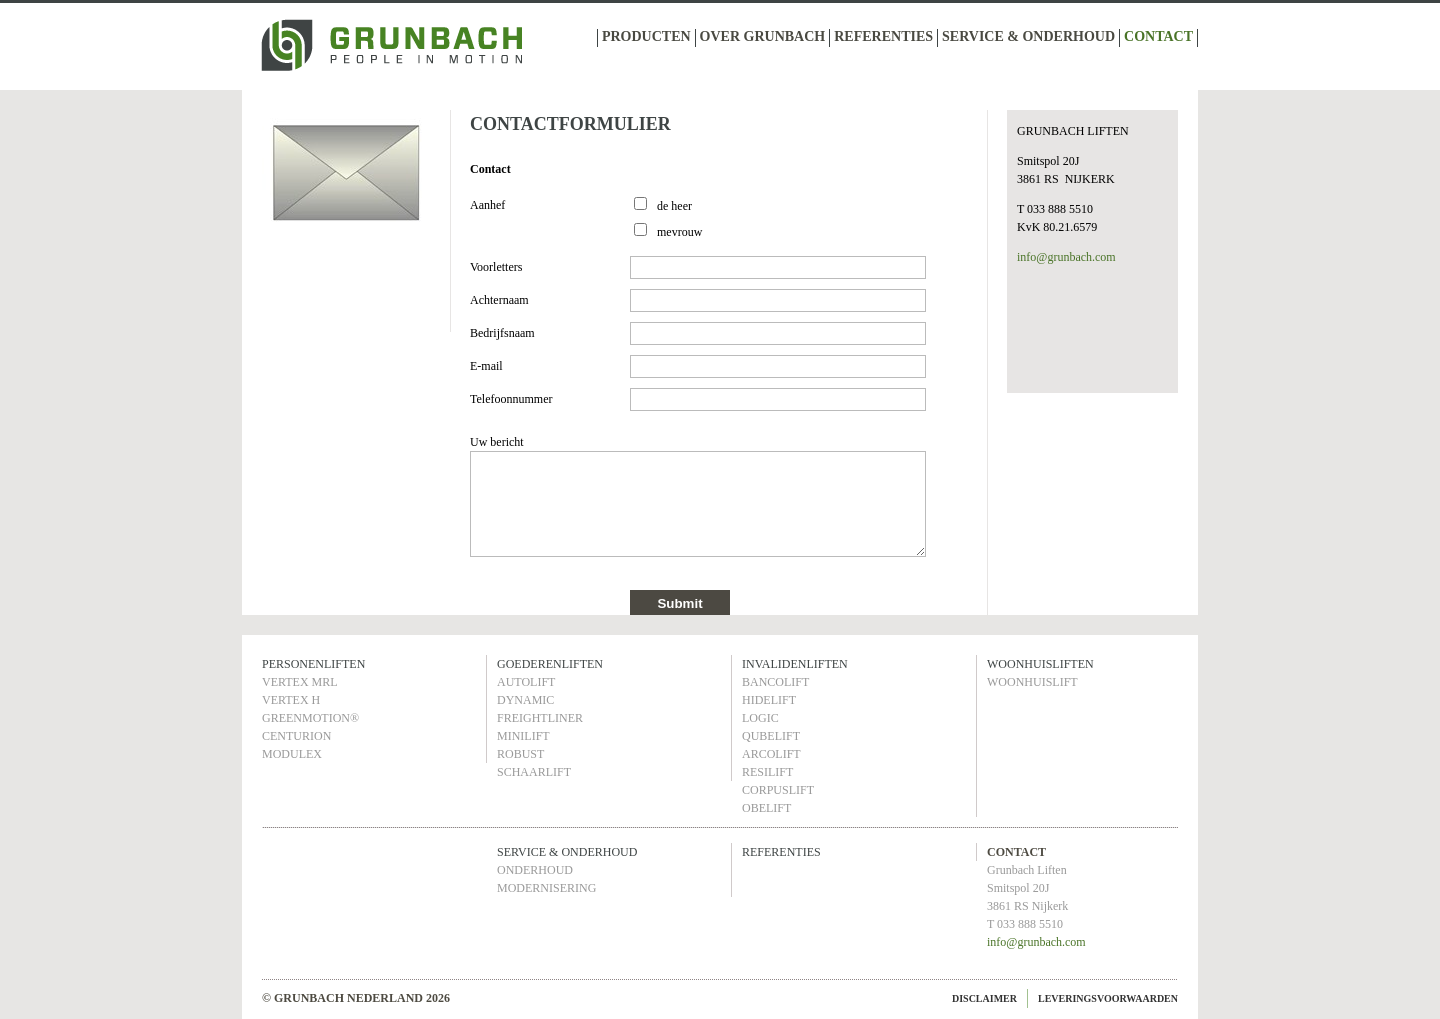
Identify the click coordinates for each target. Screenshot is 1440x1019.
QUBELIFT (771, 736)
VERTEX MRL (300, 682)
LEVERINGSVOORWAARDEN (1108, 998)
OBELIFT (766, 808)
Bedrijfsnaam (502, 333)
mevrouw (679, 232)
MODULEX (292, 754)
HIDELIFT (769, 700)
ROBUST (520, 754)
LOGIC (760, 718)
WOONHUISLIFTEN (1040, 664)
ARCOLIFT (771, 754)
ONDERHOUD (535, 870)
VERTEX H (291, 700)
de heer (674, 206)
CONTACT (1158, 36)
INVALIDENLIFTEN (795, 664)
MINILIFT (523, 736)
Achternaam (499, 300)
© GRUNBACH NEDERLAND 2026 (356, 998)
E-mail (486, 366)
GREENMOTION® (310, 718)
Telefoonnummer (511, 399)
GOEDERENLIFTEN (550, 664)
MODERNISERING (546, 888)
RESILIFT (767, 772)
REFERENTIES (883, 36)
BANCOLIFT (775, 682)
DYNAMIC (525, 700)
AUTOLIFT (526, 682)
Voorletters (496, 267)
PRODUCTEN (646, 36)
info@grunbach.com (1066, 257)
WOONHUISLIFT (1032, 682)
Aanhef (487, 205)
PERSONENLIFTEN (313, 664)
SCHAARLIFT (534, 772)
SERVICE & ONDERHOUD (1028, 36)
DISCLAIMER (984, 998)
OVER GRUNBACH (763, 36)
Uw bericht (497, 442)
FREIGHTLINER (540, 718)
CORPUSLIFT (778, 790)
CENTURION (296, 736)
